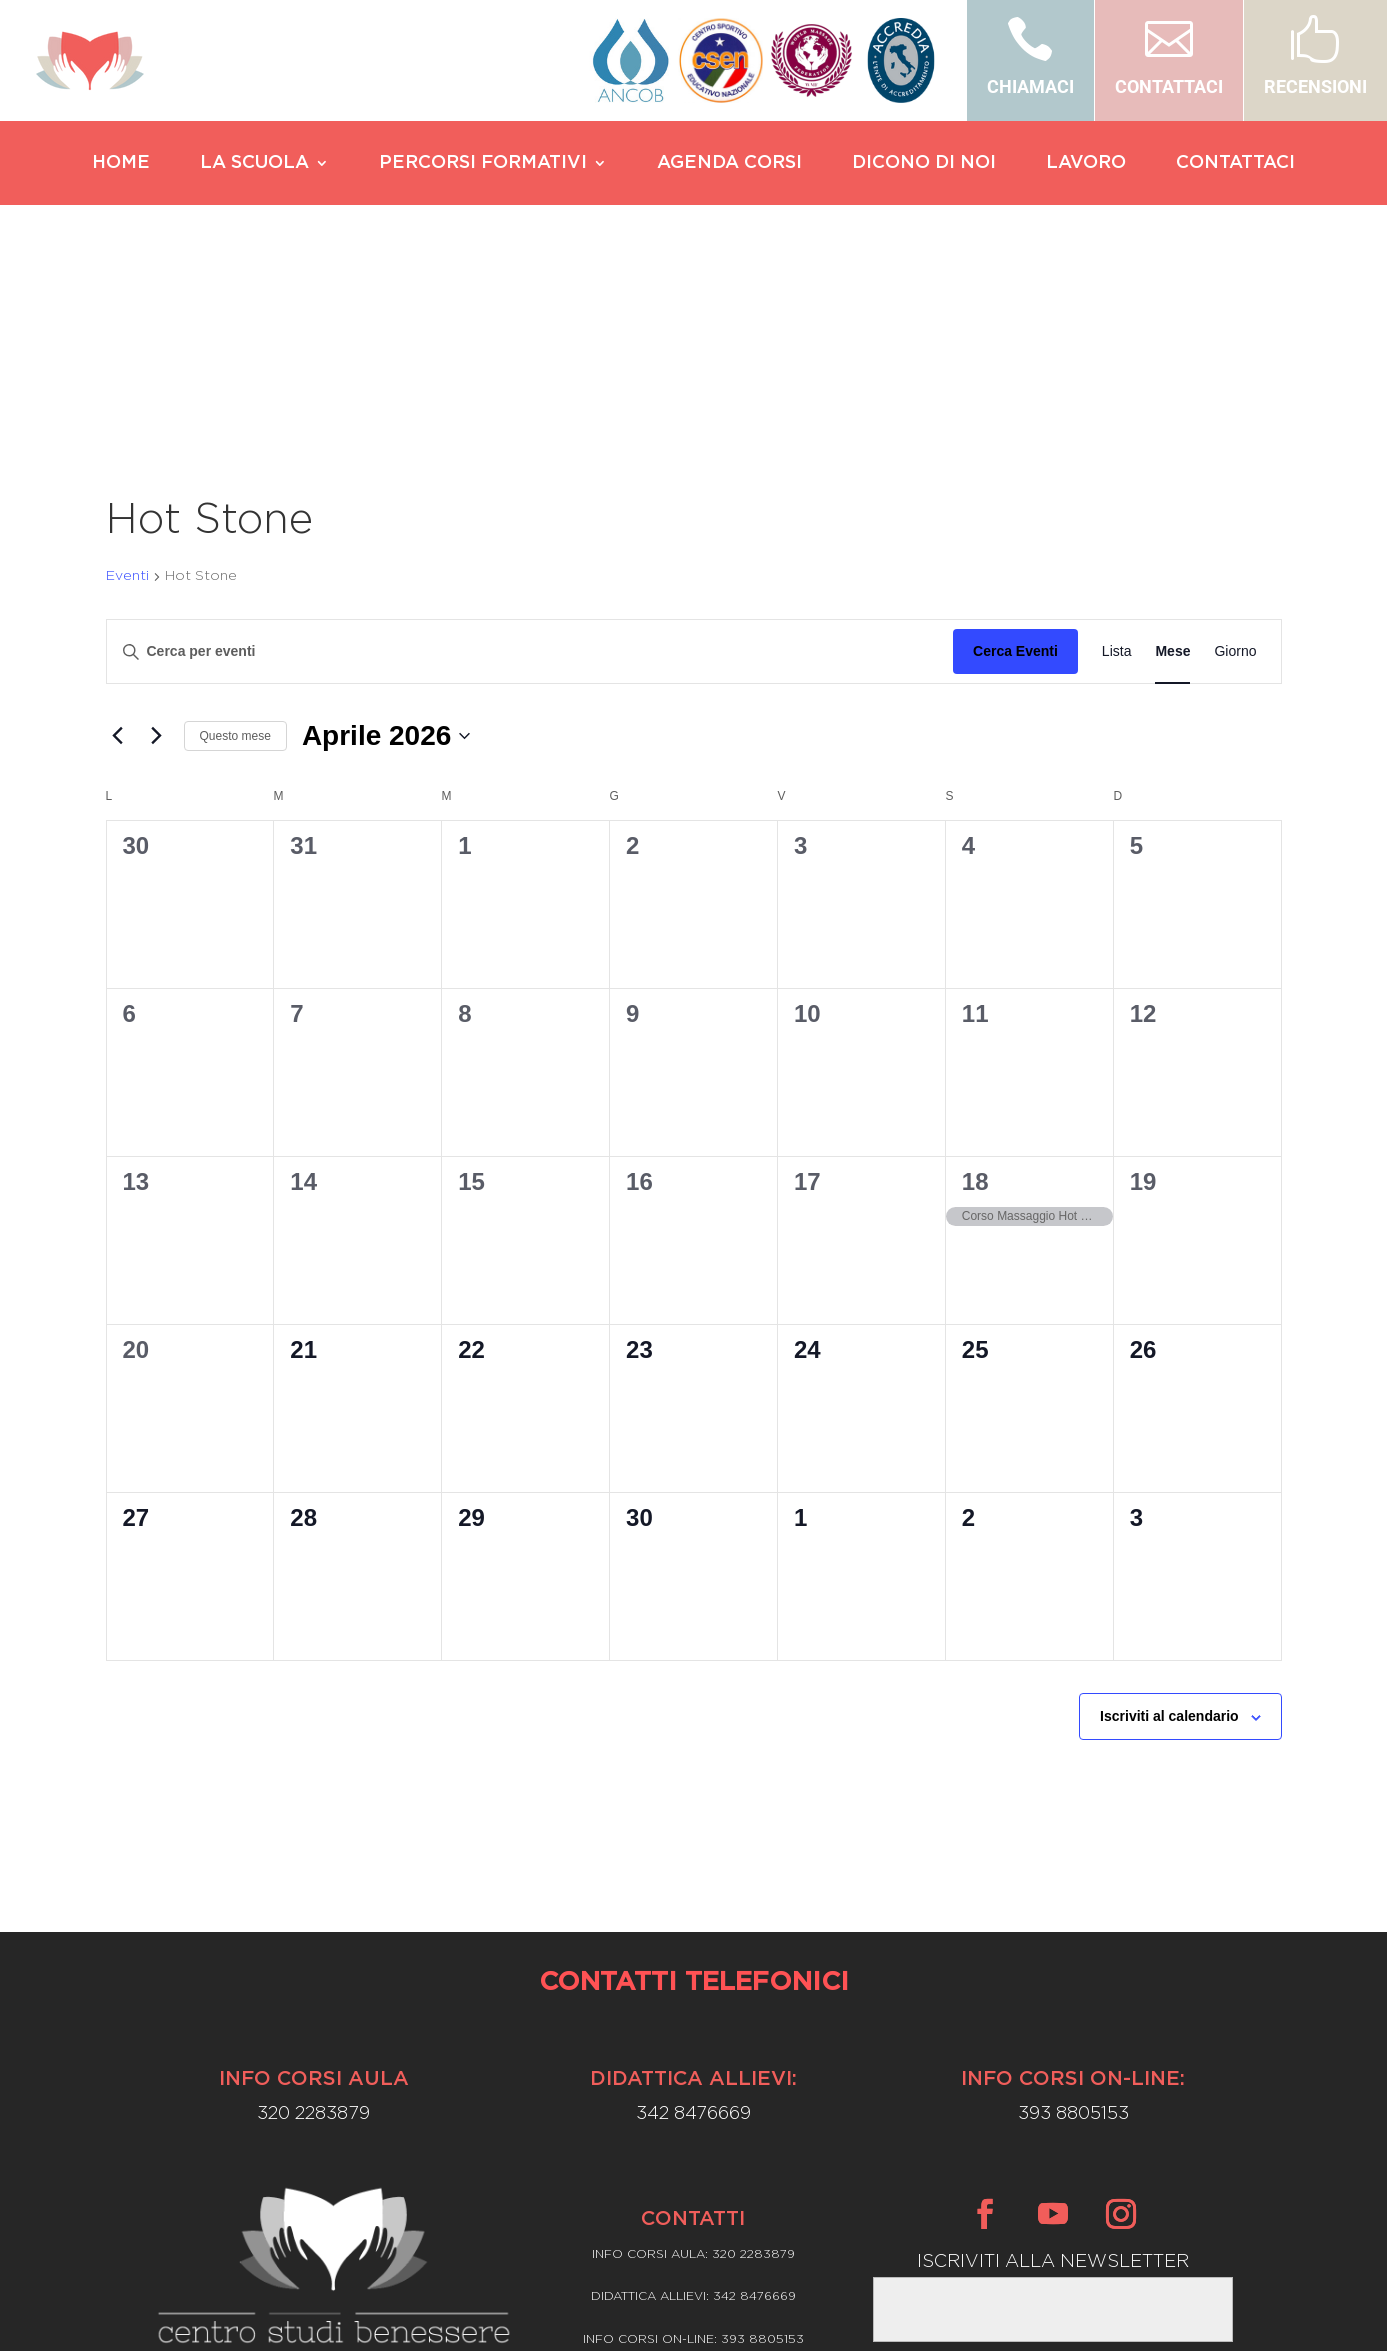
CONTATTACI (1169, 86)
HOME (121, 164)
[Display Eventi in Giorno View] (1235, 460)
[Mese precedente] (118, 545)
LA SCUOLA (254, 164)
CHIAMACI (1030, 86)
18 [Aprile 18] (975, 990)
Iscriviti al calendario (1169, 1525)
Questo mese (235, 545)
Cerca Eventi (1015, 460)
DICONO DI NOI (924, 164)
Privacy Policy (693, 2203)
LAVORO (1086, 164)
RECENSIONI (1315, 86)
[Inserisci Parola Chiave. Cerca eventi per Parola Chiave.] (530, 460)
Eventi (127, 385)
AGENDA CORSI (729, 164)
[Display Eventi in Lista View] (1117, 460)
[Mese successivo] (157, 545)
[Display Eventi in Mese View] (1172, 460)
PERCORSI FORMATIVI (483, 164)
